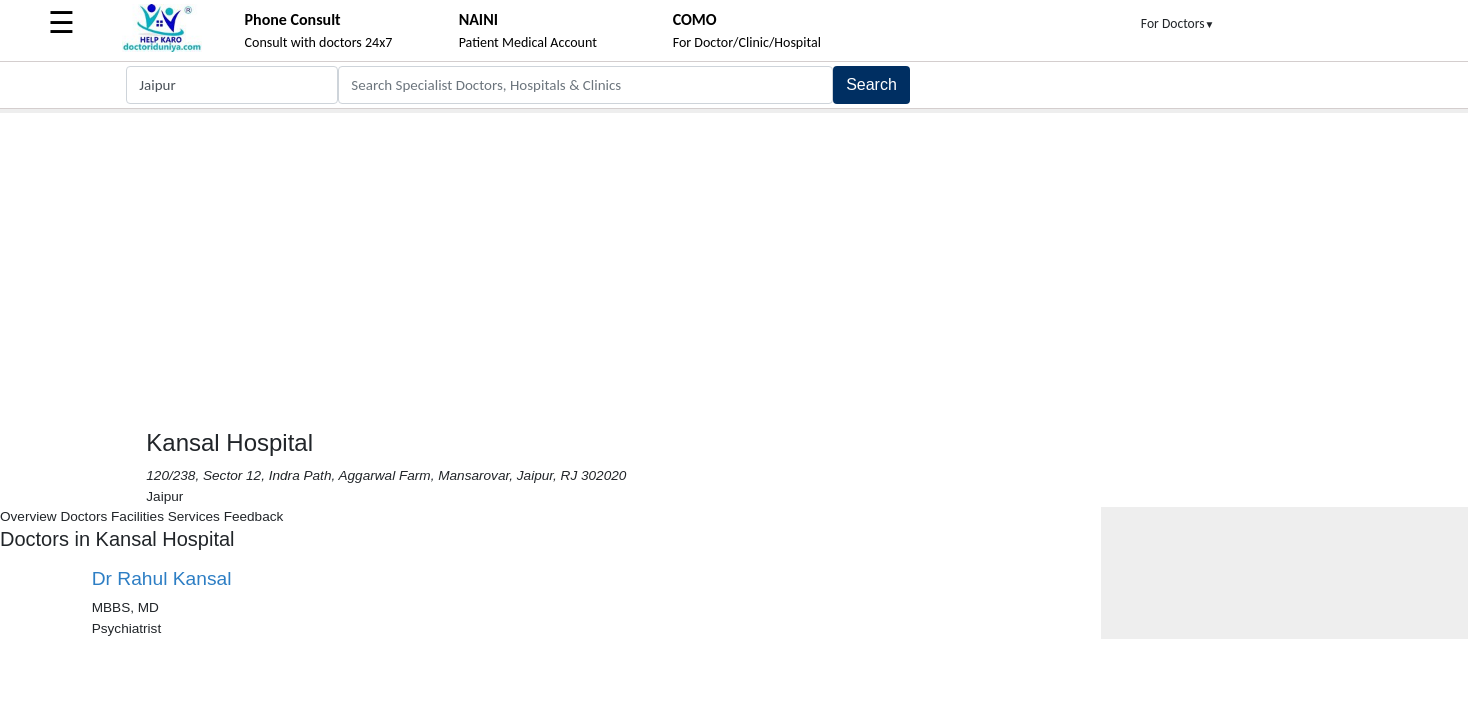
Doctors (83, 516)
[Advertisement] (734, 263)
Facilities (137, 516)
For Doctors (1178, 23)
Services (194, 516)
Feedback (254, 516)
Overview (28, 516)
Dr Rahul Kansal (162, 578)
